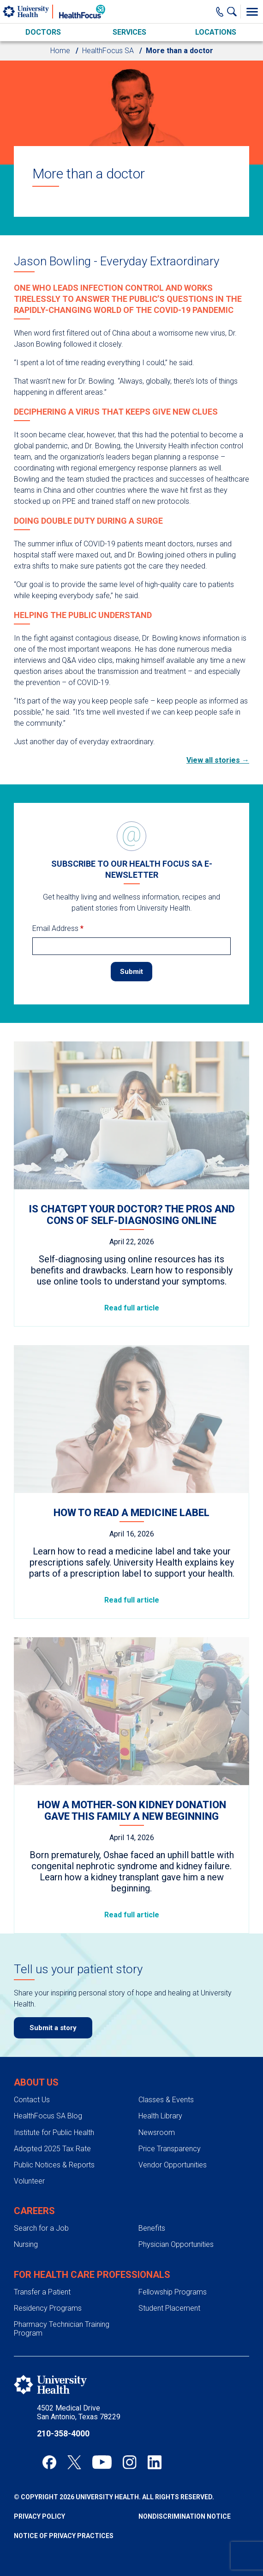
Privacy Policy (39, 2516)
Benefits (151, 2228)
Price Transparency (169, 2148)
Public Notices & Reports (54, 2164)
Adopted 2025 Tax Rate (52, 2148)
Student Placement (169, 2308)
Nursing (26, 2244)
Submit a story (53, 2028)
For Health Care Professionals (92, 2274)
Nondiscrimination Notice (184, 2516)
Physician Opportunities (176, 2244)
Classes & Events (166, 2099)
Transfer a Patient (42, 2292)
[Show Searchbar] (234, 11)
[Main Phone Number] (220, 12)
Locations (215, 32)
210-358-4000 (63, 2433)
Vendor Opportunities (172, 2164)
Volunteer (29, 2181)
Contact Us (32, 2099)
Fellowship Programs (172, 2292)
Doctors (43, 32)
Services (129, 32)
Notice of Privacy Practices (64, 2535)
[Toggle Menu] (252, 11)
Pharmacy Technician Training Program (61, 2328)
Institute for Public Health (54, 2132)
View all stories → (217, 760)
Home (60, 50)
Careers (34, 2210)
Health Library (160, 2115)
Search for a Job (41, 2228)
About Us (36, 2082)
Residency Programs (48, 2308)
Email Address (58, 928)
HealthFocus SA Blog (48, 2115)
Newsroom (156, 2132)
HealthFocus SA (108, 50)
